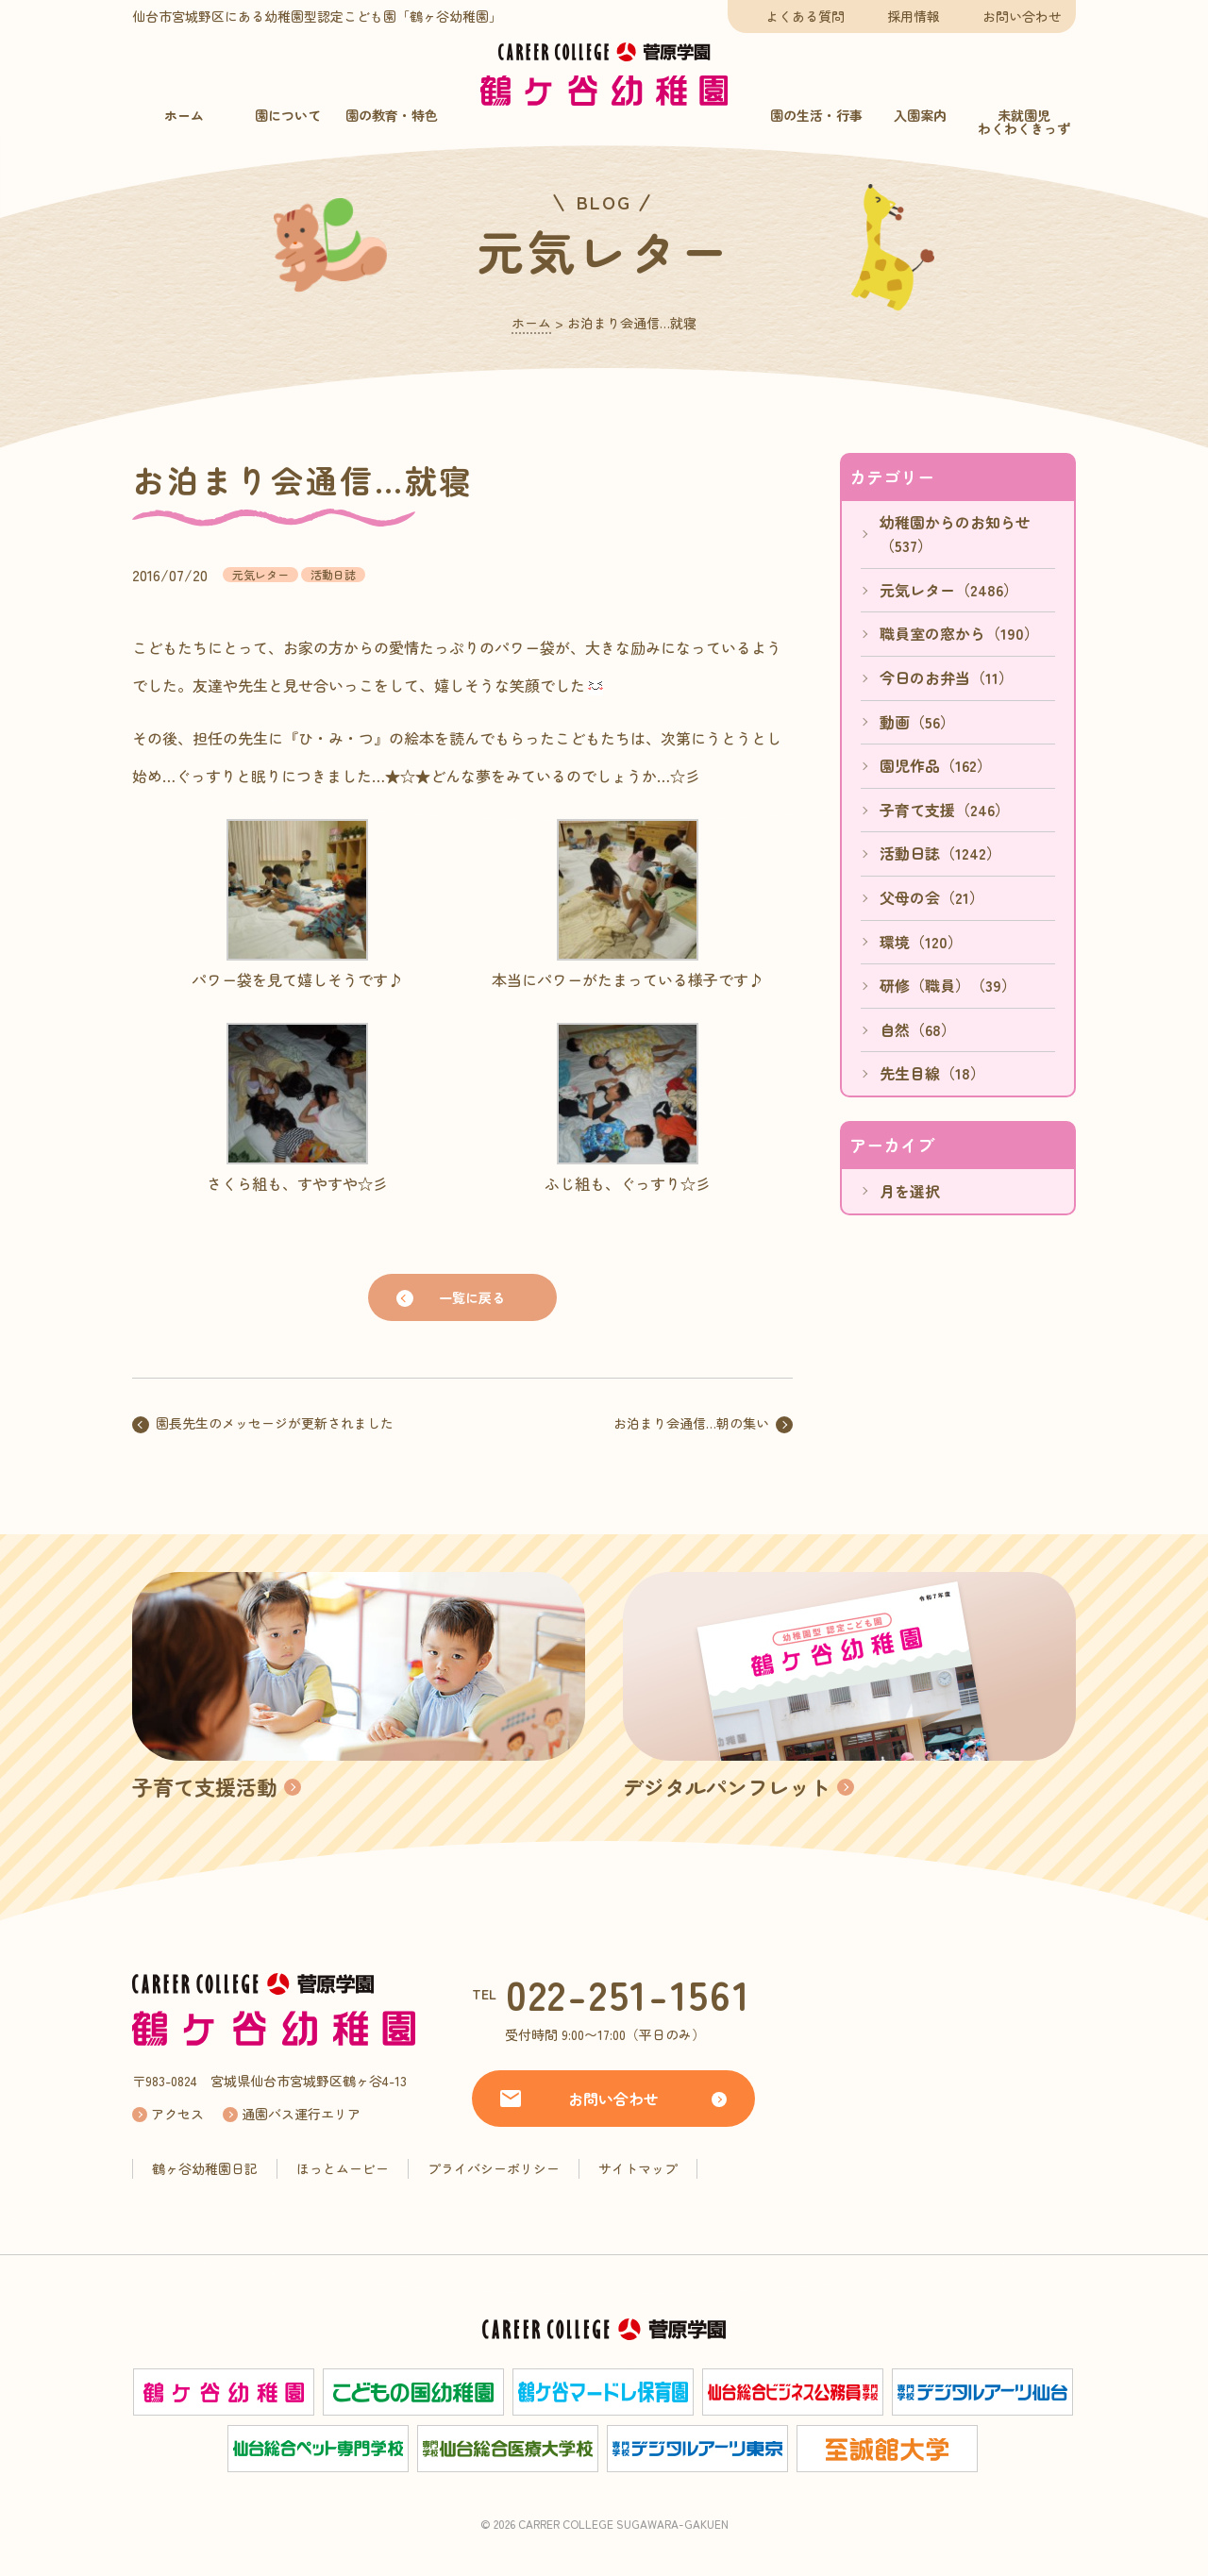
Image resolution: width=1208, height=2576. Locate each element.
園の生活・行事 (816, 115)
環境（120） (921, 941)
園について (288, 115)
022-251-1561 (628, 1993)
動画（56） (917, 722)
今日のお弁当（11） (947, 677)
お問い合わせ (1022, 16)
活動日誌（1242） (940, 853)
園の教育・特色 (391, 115)
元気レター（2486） (949, 589)
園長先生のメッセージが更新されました (275, 1422)
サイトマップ (638, 2168)
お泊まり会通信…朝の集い (691, 1422)
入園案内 (920, 115)
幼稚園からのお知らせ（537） (955, 534)
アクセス (177, 2113)
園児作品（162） (936, 765)
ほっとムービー (342, 2168)
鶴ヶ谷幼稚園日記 (205, 2168)
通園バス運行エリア (301, 2113)
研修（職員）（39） (948, 985)
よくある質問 (805, 16)
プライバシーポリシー (494, 2168)
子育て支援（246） (945, 809)
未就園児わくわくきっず (1024, 122)
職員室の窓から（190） (959, 633)
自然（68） (918, 1029)
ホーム (184, 115)
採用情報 (913, 16)
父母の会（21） (932, 897)
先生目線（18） (932, 1073)
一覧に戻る (472, 1297)
